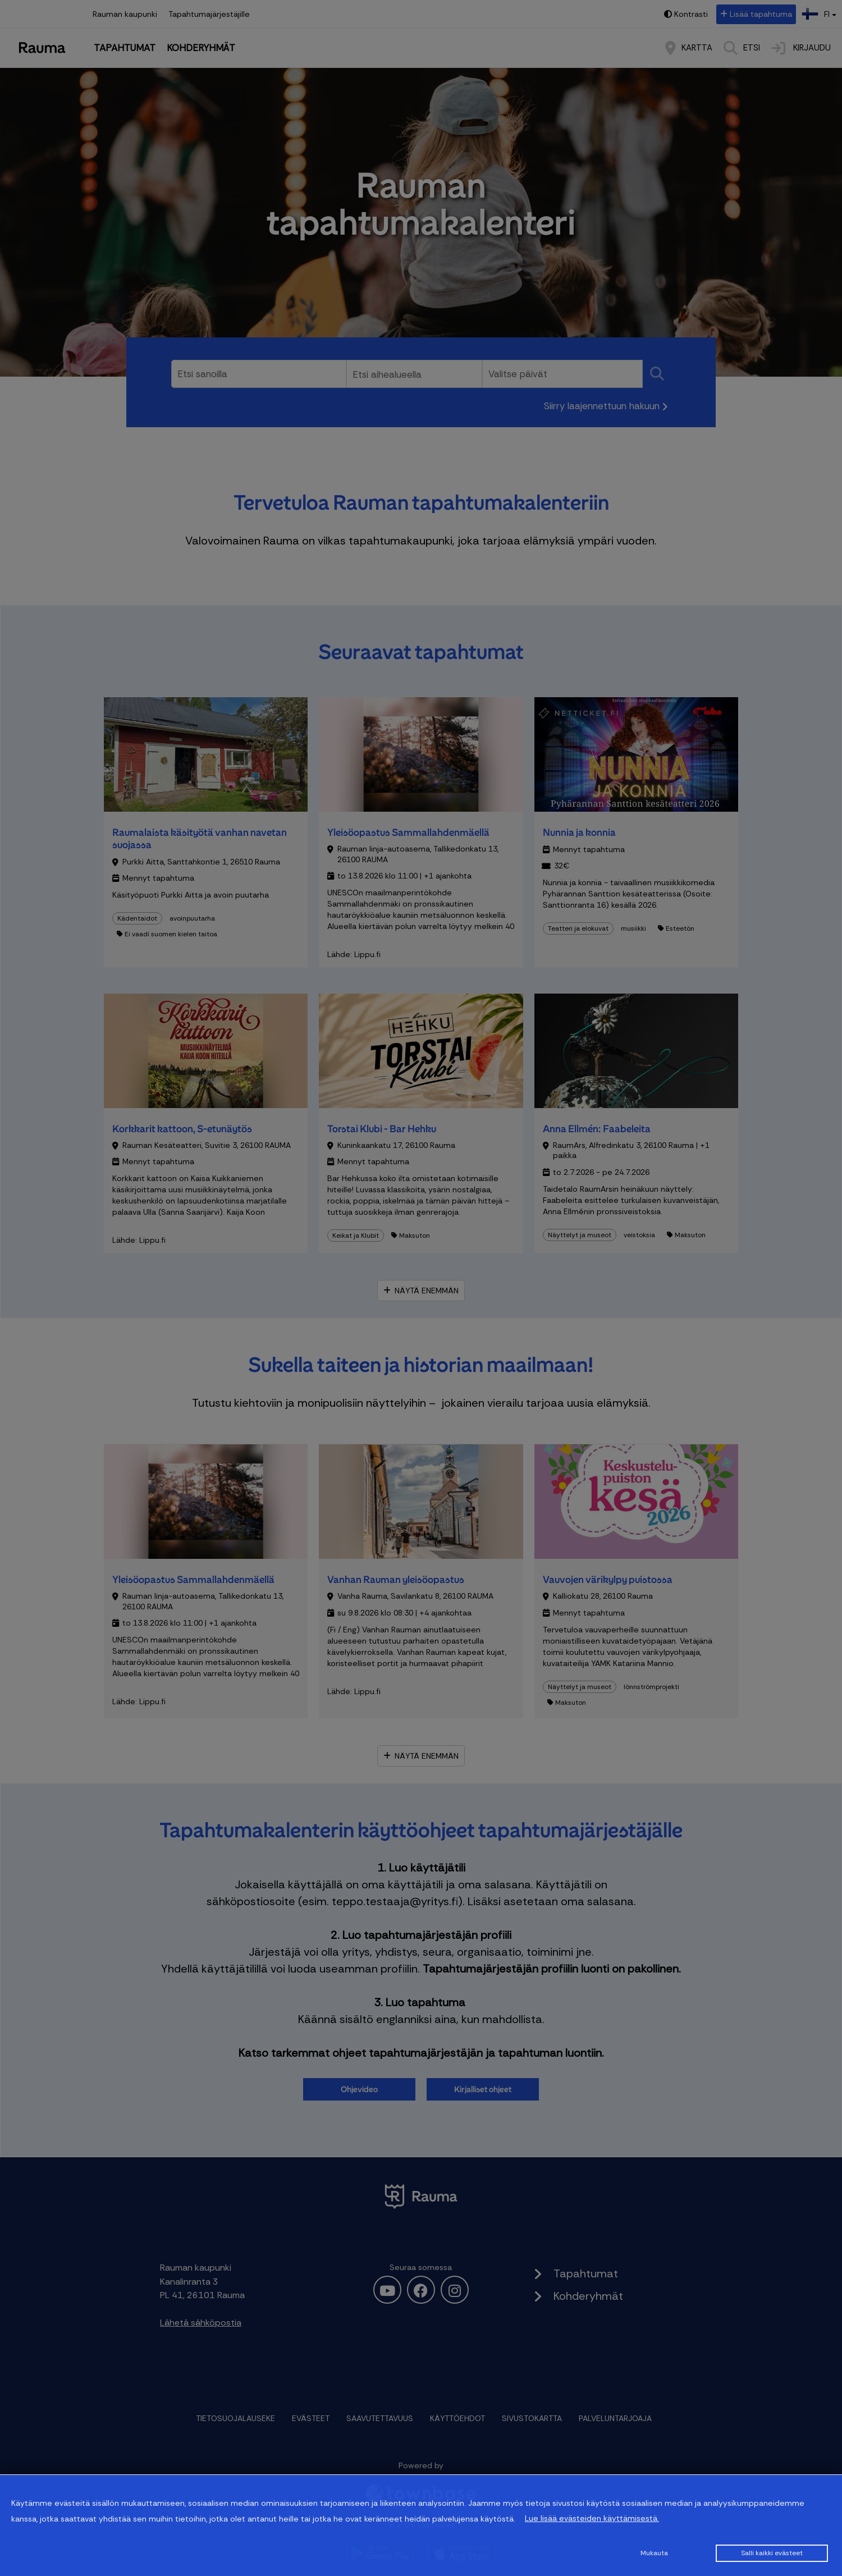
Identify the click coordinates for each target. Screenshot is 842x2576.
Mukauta (654, 2552)
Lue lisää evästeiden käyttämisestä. (592, 2518)
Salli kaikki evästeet (772, 2552)
